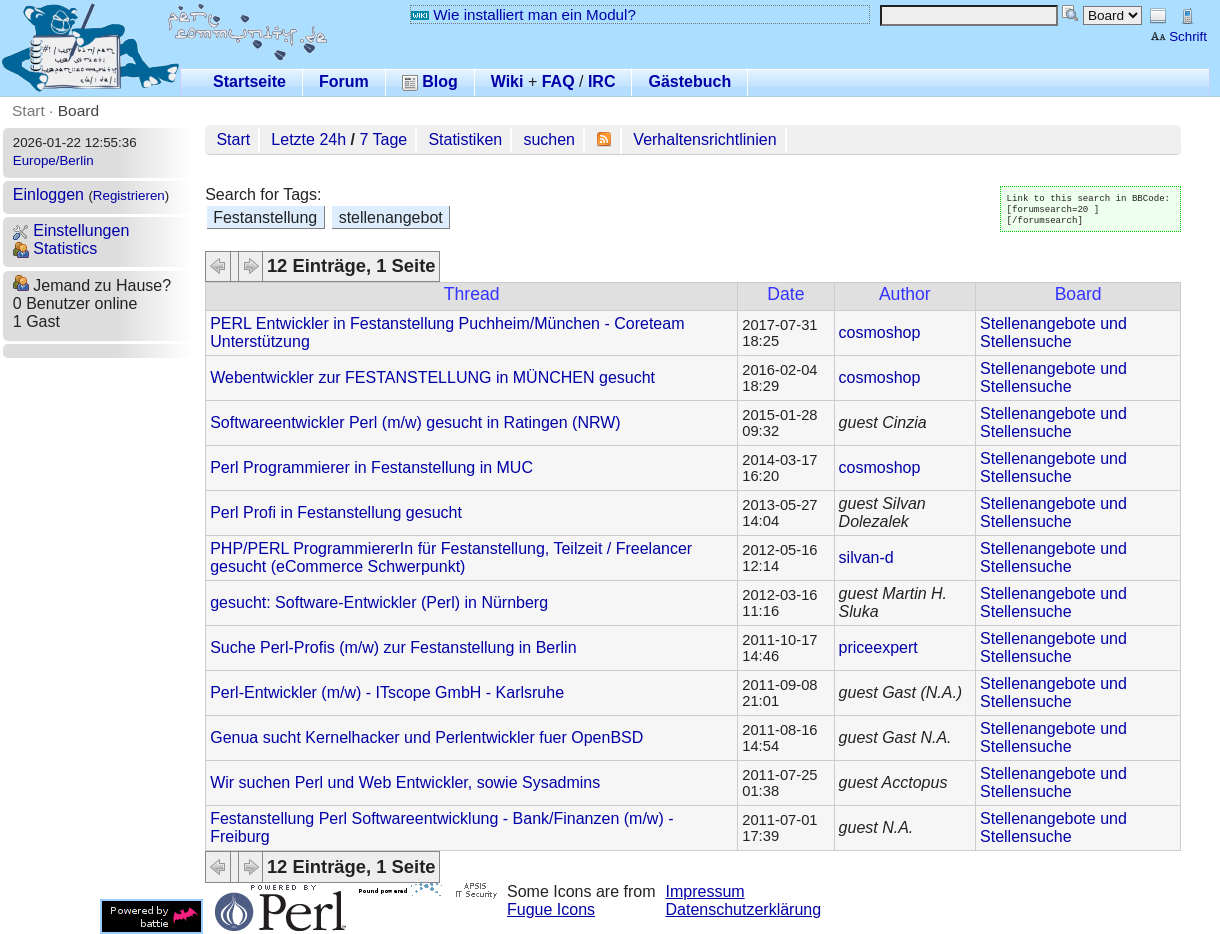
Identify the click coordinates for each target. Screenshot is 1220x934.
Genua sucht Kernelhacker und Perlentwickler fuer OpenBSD (426, 737)
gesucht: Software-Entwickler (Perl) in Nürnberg (379, 602)
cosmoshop (880, 332)
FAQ (558, 81)
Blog (430, 81)
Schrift (1178, 36)
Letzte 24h (308, 139)
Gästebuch (689, 81)
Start (28, 110)
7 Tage (383, 139)
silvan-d (866, 557)
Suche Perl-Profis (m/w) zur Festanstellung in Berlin (393, 647)
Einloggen (48, 194)
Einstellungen (71, 230)
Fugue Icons (551, 909)
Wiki (507, 81)
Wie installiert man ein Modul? (523, 14)
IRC (602, 81)
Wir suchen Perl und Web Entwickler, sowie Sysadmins (405, 782)
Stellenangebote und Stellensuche (1053, 332)
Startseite (249, 81)
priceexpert (878, 647)
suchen (549, 139)
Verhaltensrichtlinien (704, 139)
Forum (344, 81)
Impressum (705, 891)
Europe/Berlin (53, 160)
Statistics (55, 248)
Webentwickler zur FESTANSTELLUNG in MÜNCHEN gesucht (432, 377)
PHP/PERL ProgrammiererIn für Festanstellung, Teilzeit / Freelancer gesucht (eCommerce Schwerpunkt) (451, 557)
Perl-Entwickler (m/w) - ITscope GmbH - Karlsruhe (387, 692)
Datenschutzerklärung (744, 909)
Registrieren (129, 195)
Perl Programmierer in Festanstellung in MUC (371, 467)
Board (78, 110)
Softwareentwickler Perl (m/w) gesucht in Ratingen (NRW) (415, 422)
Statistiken (465, 139)
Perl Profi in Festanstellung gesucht (336, 512)
